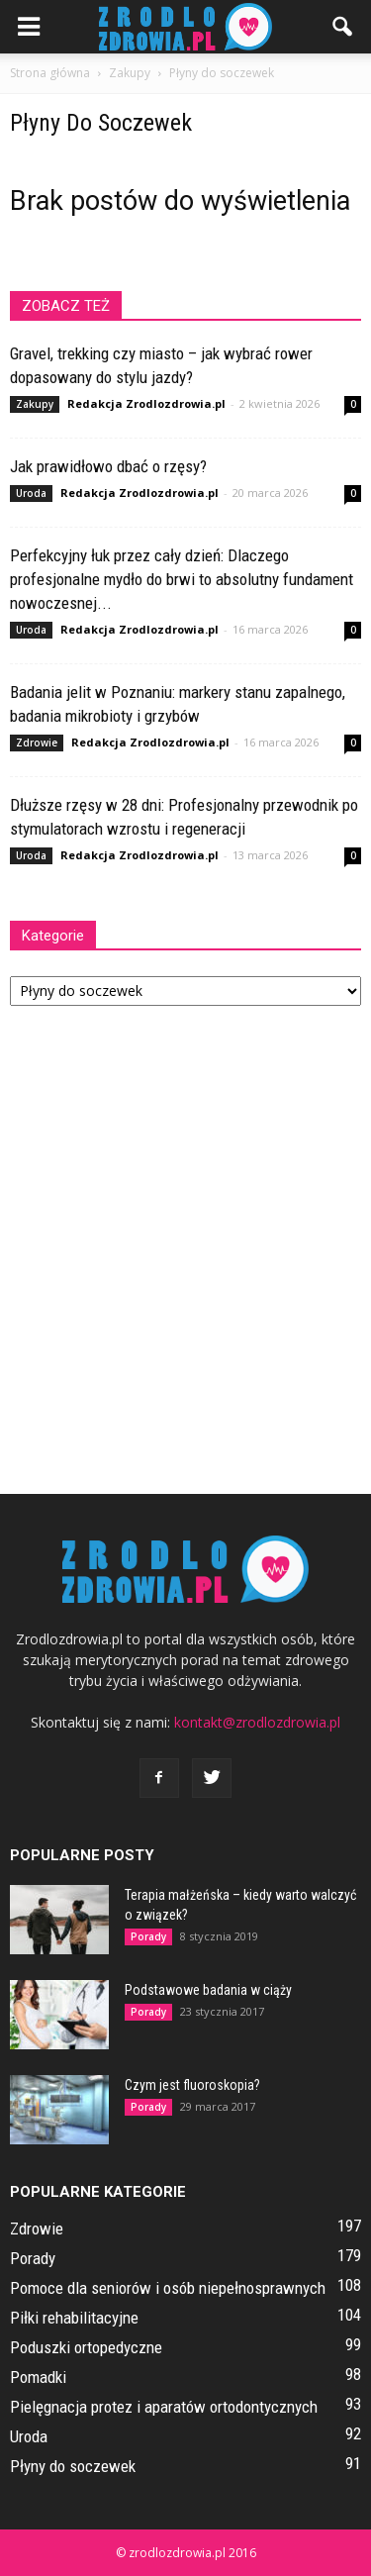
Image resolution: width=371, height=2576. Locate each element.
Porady (148, 1936)
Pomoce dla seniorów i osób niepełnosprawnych (167, 2288)
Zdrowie (36, 742)
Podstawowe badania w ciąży (208, 1990)
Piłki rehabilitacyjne (74, 2318)
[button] (343, 26)
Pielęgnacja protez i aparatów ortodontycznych (164, 2407)
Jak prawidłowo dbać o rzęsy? (108, 466)
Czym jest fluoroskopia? (192, 2085)
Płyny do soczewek (73, 2466)
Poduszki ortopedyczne (86, 2347)
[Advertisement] (185, 1239)
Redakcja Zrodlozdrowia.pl (146, 403)
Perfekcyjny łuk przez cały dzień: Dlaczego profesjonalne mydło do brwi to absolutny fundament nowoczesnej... (181, 579)
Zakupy (34, 404)
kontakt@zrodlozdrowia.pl (257, 1722)
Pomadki (38, 2377)
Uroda (31, 493)
